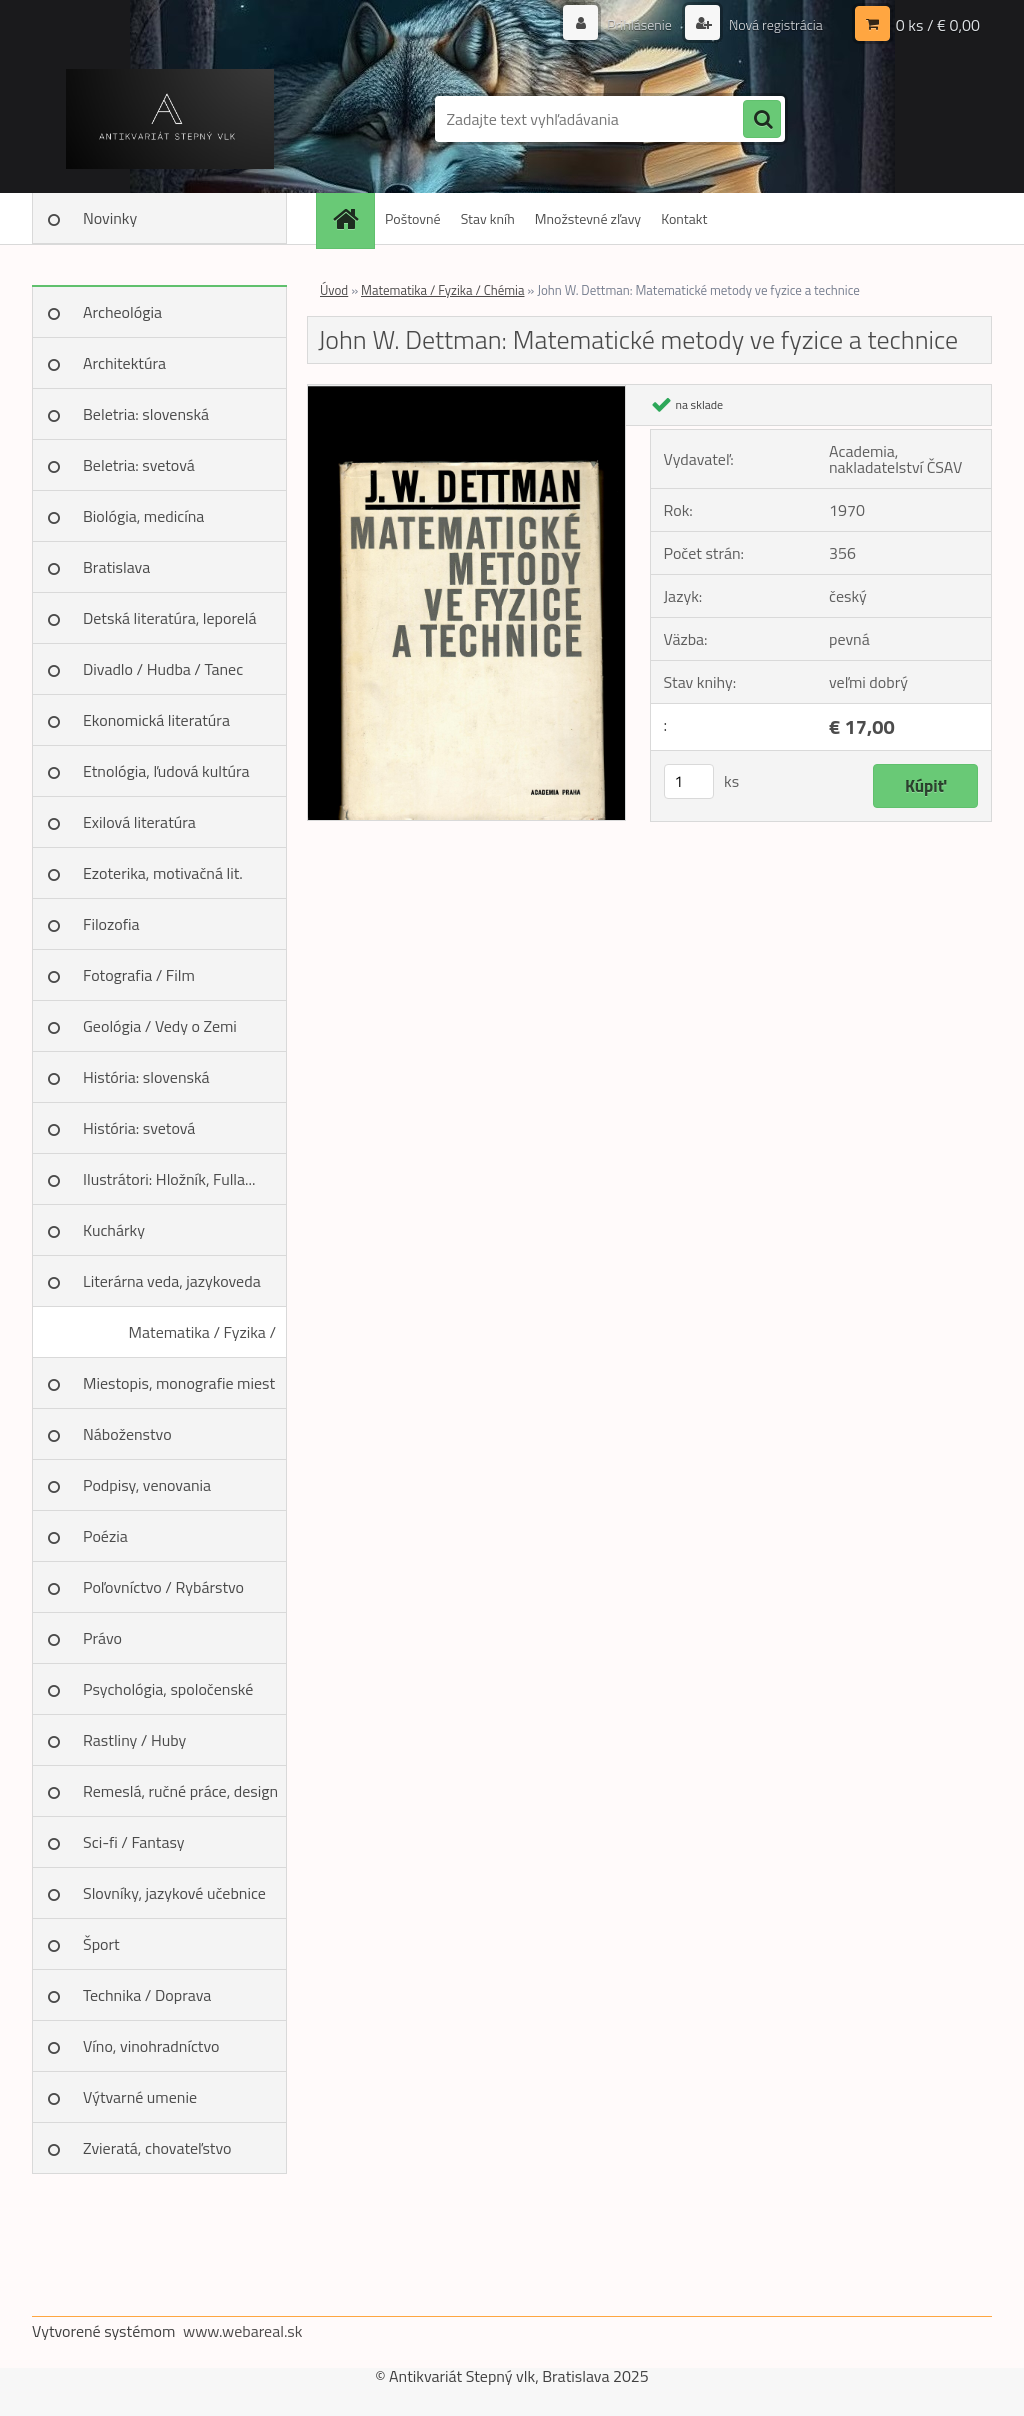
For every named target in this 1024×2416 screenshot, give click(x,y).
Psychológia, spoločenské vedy (168, 1696)
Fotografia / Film (139, 975)
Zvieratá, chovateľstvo (157, 2148)
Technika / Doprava (147, 1995)
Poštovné (413, 218)
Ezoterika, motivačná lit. (163, 873)
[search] (762, 120)
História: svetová (139, 1128)
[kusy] (689, 781)
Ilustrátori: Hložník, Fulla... (169, 1179)
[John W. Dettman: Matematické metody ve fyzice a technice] (466, 393)
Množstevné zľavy (588, 218)
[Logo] (169, 119)
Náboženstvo (127, 1434)
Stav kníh (488, 218)
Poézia (105, 1536)
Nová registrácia (774, 24)
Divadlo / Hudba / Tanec (163, 669)
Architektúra (124, 363)
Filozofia (111, 924)
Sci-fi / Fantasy (134, 1842)
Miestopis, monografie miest (179, 1383)
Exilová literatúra (139, 822)
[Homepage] (352, 218)
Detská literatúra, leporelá (170, 618)
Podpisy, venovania (147, 1485)
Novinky (110, 218)
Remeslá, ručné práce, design (180, 1791)
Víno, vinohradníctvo (151, 2046)
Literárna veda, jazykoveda (172, 1281)
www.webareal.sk (243, 2331)
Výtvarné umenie (140, 2097)
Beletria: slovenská (146, 414)
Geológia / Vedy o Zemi (160, 1026)
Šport (101, 1944)
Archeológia (122, 312)
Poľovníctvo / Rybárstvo (163, 1587)
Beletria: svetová (139, 465)
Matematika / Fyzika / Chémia (202, 1339)
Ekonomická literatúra (156, 720)
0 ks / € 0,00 (938, 25)
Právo (102, 1638)
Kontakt (684, 218)
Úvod (334, 290)
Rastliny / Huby (134, 1740)
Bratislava (116, 567)
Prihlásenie (639, 24)
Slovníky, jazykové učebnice (174, 1893)
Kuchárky (114, 1230)
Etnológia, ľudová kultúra (166, 771)
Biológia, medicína (143, 516)
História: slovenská (146, 1077)
